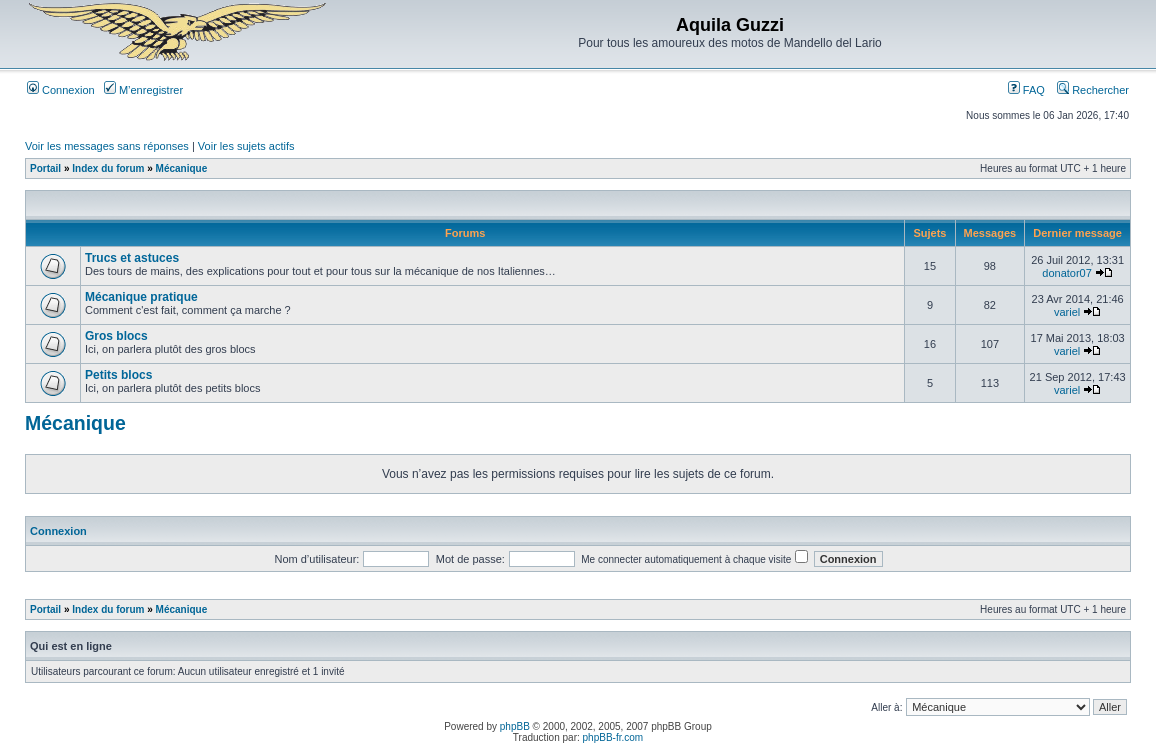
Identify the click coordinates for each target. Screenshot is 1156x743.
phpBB (515, 726)
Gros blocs (116, 336)
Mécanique (182, 168)
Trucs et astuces (132, 258)
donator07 (1067, 273)
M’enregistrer (143, 90)
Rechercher (1093, 90)
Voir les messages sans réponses (107, 146)
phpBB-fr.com (613, 737)
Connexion (61, 90)
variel (1067, 312)
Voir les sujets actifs (246, 146)
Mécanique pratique (141, 297)
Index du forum (108, 168)
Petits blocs (118, 375)
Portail (45, 168)
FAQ (1026, 90)
